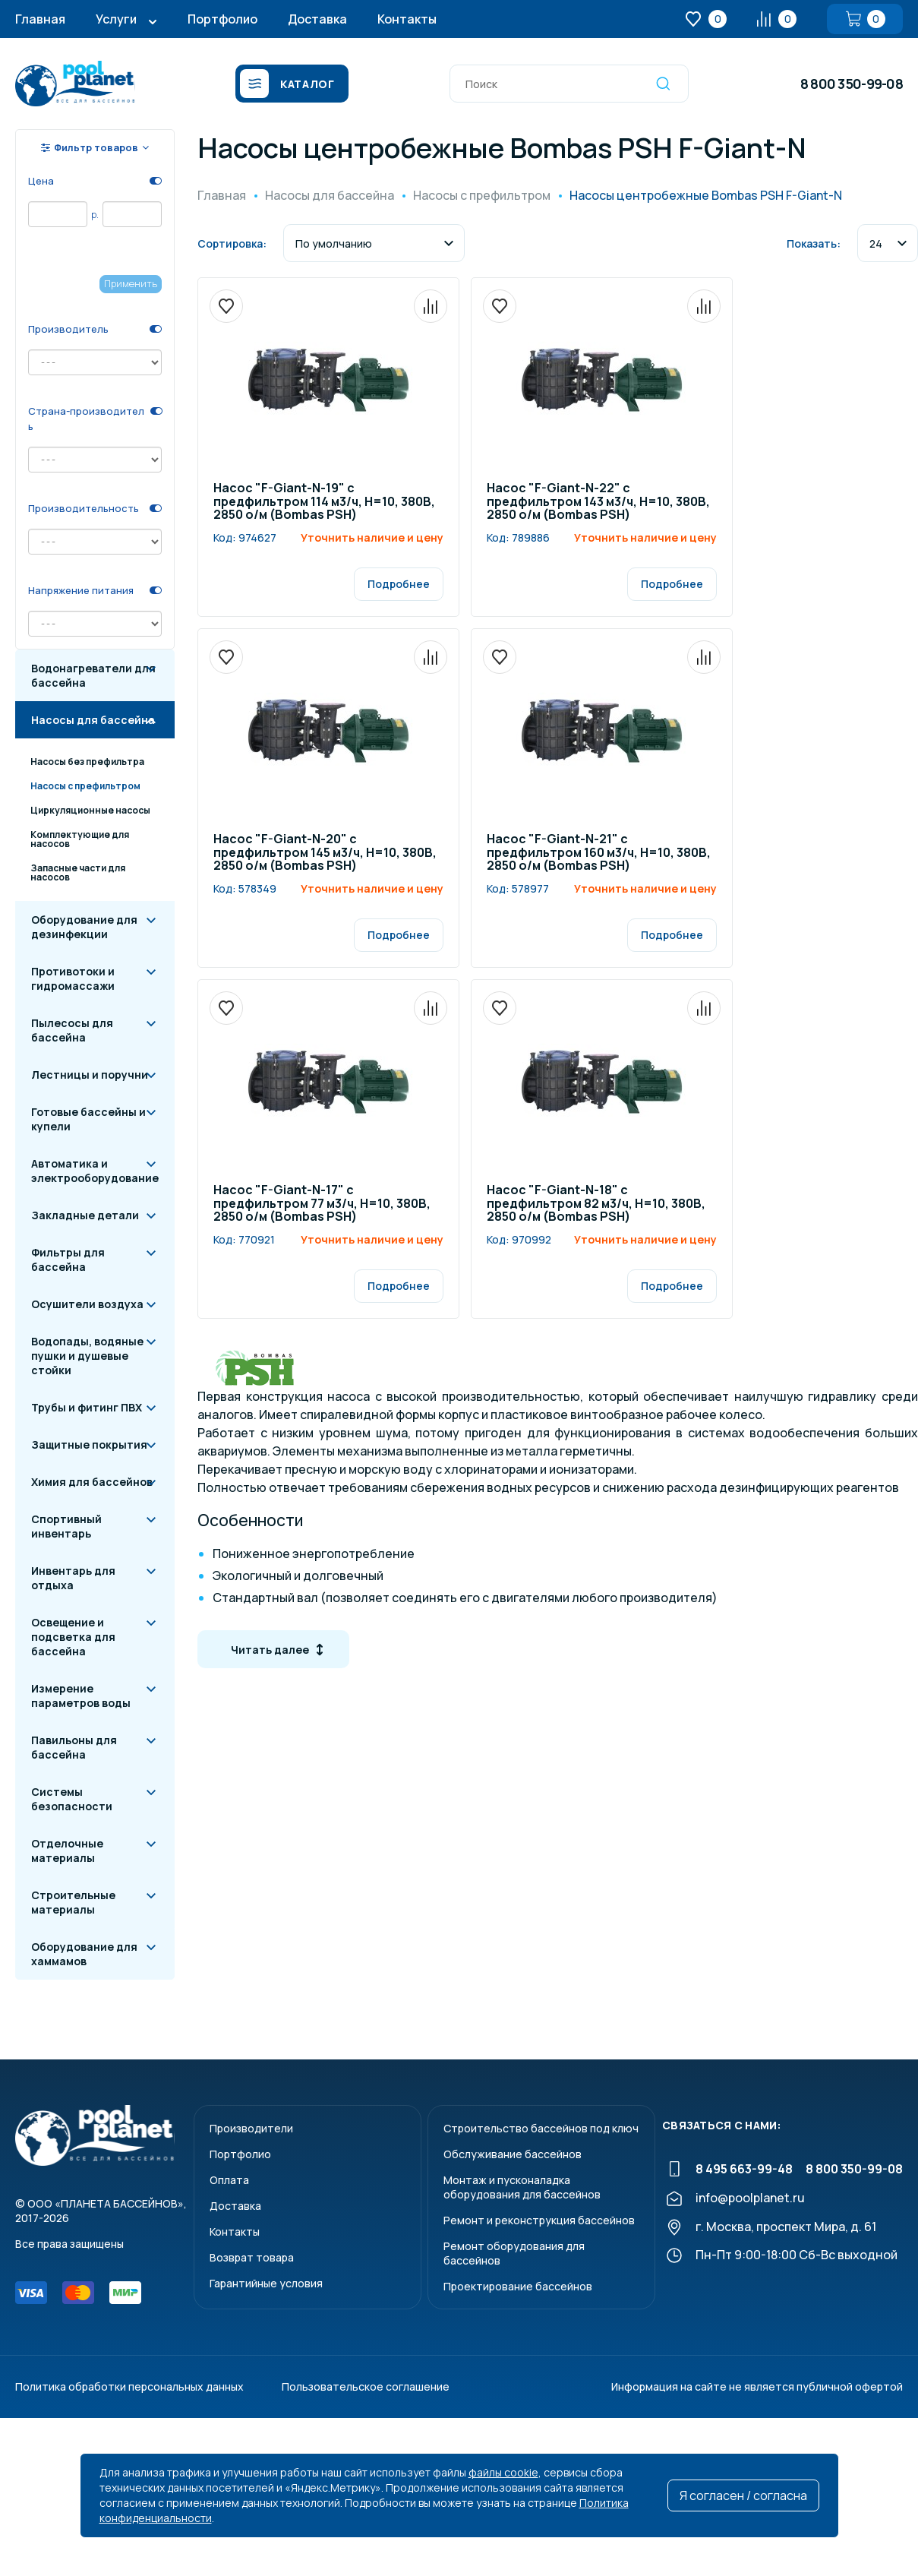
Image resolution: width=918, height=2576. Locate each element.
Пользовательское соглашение (366, 2386)
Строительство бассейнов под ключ (541, 2128)
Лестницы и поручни (89, 1074)
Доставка (317, 19)
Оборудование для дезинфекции (84, 926)
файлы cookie (503, 2472)
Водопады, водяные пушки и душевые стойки (87, 1355)
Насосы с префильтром (85, 785)
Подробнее (399, 584)
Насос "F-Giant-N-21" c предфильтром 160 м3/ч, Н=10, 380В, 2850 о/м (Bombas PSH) (599, 853)
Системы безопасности (71, 1798)
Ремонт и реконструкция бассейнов (539, 2220)
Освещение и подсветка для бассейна (73, 1636)
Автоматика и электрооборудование (95, 1170)
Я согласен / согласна (743, 2495)
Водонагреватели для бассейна (93, 675)
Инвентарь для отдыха (73, 1577)
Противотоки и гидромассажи (73, 978)
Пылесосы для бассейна (72, 1030)
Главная (40, 19)
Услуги (116, 19)
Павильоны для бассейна (74, 1747)
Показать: (814, 243)
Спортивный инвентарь (66, 1526)
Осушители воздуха (87, 1304)
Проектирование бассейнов (517, 2286)
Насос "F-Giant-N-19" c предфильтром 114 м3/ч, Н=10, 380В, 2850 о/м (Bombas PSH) (324, 502)
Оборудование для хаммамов (84, 1953)
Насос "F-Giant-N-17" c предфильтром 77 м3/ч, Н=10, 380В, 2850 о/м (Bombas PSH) (322, 1204)
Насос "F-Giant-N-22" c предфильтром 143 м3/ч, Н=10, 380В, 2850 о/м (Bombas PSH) (598, 502)
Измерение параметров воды (81, 1695)
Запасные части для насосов (77, 872)
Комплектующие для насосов (79, 839)
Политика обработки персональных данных (129, 2386)
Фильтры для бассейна (68, 1259)
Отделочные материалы (67, 1850)
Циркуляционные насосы (90, 810)
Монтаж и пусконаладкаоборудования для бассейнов (522, 2187)
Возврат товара (252, 2257)
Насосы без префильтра (87, 761)
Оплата (229, 2180)
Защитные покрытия (89, 1444)
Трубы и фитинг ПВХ (86, 1407)
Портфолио (222, 19)
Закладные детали (85, 1215)
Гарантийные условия (266, 2283)
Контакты (407, 19)
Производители (251, 2128)
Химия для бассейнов (92, 1481)
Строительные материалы (73, 1902)
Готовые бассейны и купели (88, 1119)
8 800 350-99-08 (851, 83)
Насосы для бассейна (93, 720)
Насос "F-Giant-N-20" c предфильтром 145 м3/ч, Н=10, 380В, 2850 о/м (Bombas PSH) (325, 853)
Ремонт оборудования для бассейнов (514, 2253)
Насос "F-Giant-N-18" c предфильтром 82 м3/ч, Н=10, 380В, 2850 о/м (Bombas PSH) (596, 1204)
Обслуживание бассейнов (512, 2154)
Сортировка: (232, 243)
